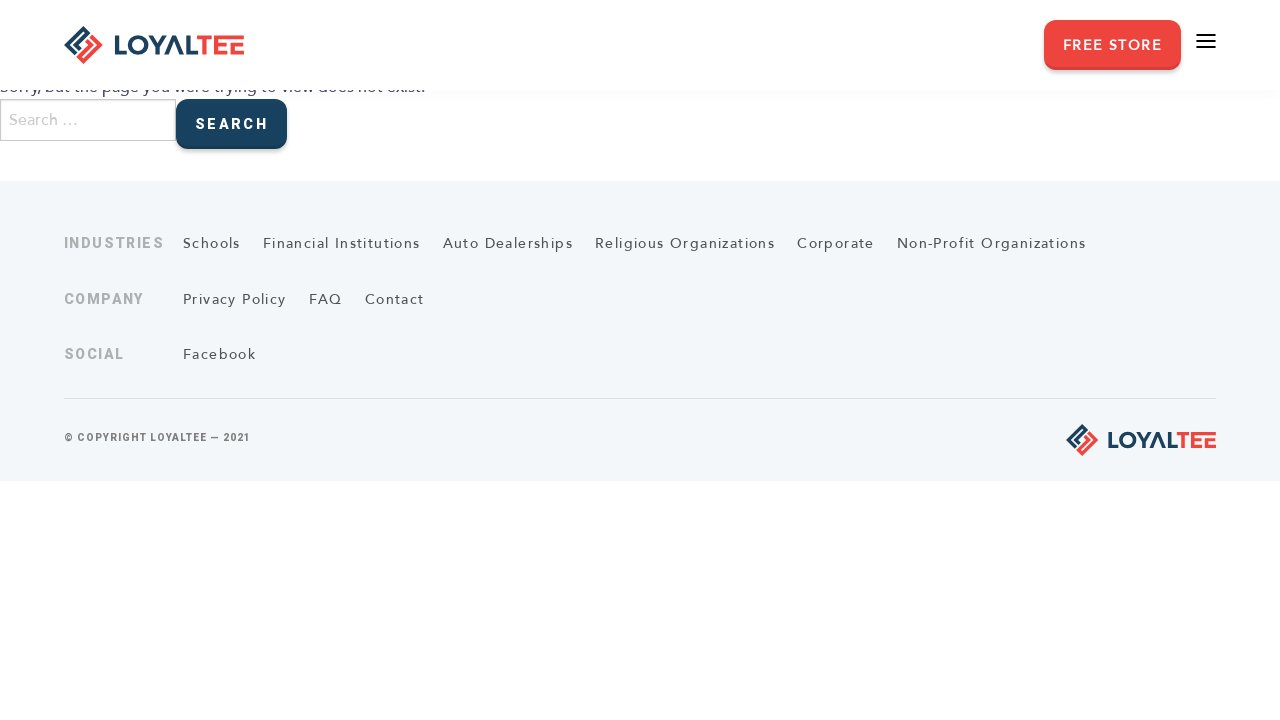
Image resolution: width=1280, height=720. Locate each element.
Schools (212, 243)
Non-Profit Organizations (992, 243)
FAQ (326, 299)
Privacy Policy (235, 299)
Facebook (219, 354)
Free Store (1112, 45)
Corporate (836, 243)
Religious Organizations (685, 243)
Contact (395, 299)
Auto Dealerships (508, 243)
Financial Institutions (342, 243)
